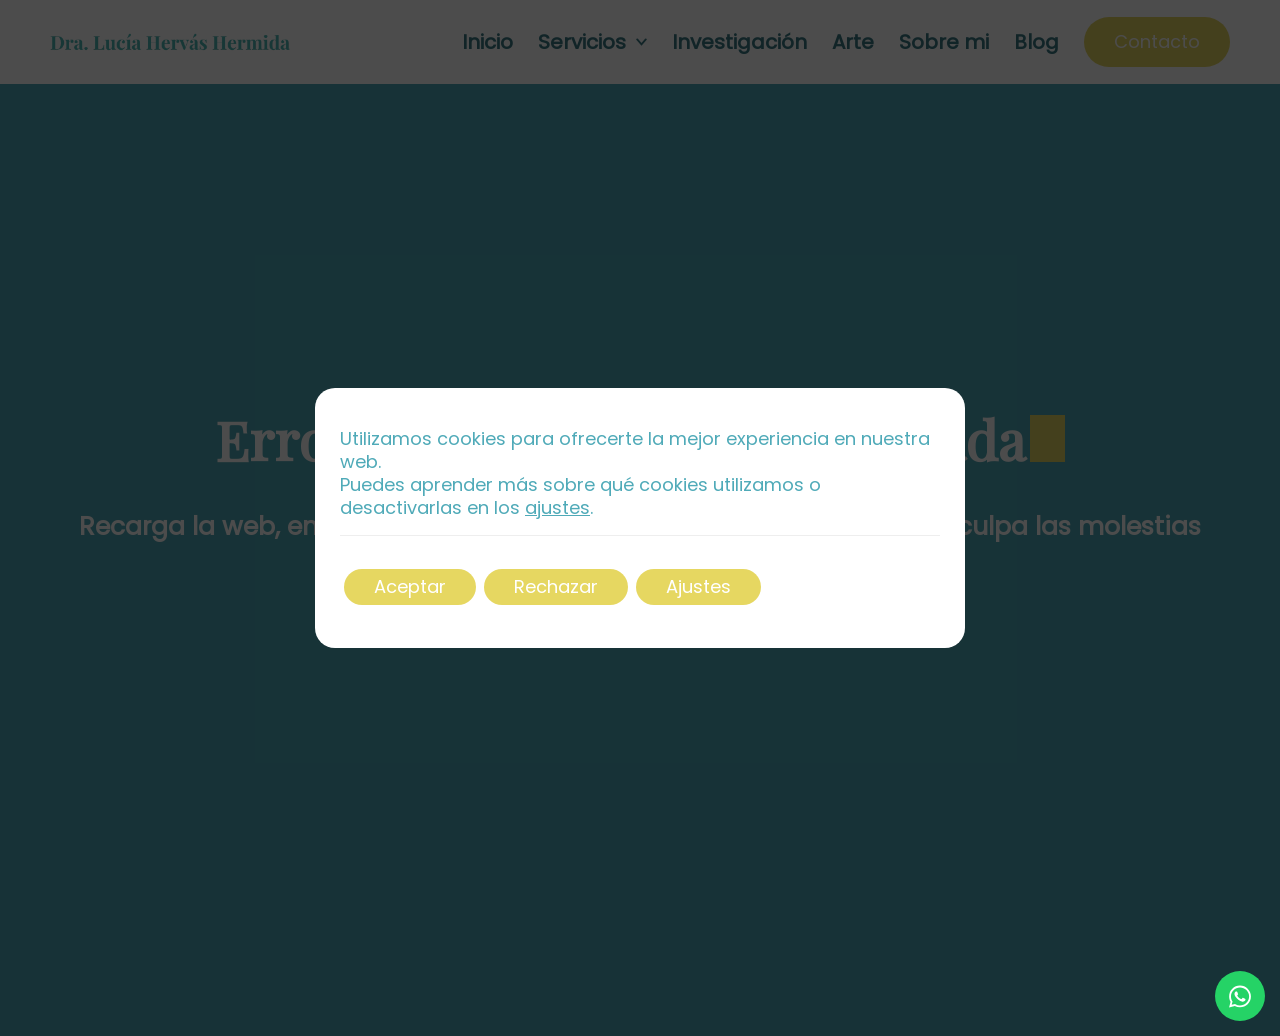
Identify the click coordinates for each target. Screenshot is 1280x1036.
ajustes (557, 508)
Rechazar (556, 586)
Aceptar (410, 586)
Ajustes (698, 586)
